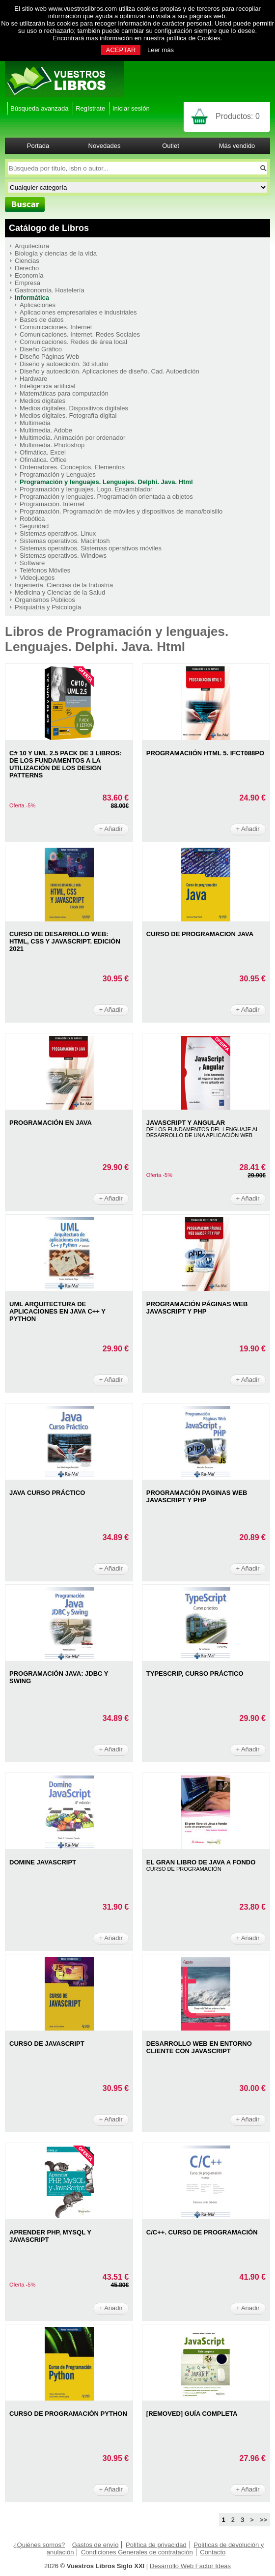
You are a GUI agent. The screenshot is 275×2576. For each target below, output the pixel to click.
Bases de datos (42, 319)
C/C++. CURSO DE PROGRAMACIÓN (202, 2232)
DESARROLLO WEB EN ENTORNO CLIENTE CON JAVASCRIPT (199, 2047)
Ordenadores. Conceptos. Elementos (72, 467)
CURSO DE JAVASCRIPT (46, 2043)
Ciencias (27, 260)
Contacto (212, 2552)
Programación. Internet (52, 504)
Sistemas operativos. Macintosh (65, 540)
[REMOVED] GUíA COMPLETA (192, 2413)
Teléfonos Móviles (45, 570)
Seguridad (34, 526)
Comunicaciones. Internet (56, 327)
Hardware (33, 378)
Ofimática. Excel (43, 452)
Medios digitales (42, 400)
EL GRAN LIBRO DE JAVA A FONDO (200, 1862)
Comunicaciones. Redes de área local (73, 341)
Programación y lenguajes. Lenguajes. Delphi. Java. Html (106, 482)
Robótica (32, 518)
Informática (32, 297)
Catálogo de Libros (49, 228)
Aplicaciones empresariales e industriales (78, 312)
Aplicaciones (37, 305)
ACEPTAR (121, 50)
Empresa (27, 282)
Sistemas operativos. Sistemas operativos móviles (91, 548)
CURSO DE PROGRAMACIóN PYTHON (68, 2413)
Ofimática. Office (43, 459)
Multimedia (35, 423)
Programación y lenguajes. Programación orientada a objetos (106, 496)
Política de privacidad (156, 2544)
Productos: (238, 116)
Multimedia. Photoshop (52, 445)
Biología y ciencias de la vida (56, 253)
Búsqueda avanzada (39, 108)
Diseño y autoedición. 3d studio (64, 364)
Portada (38, 145)
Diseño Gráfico (41, 349)
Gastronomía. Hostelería (49, 290)
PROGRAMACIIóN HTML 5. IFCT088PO (205, 753)
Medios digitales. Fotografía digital (68, 415)
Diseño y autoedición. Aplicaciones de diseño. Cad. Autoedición (109, 371)
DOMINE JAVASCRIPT (42, 1862)
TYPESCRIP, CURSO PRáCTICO (195, 1673)
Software (32, 563)
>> (263, 2519)
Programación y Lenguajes (58, 474)
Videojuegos (37, 577)
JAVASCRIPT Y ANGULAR (185, 1122)
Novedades (104, 145)
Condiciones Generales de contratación (137, 2552)
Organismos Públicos (45, 599)
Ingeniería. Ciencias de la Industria (64, 585)
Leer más (160, 50)
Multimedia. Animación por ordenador (72, 437)
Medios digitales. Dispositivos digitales (74, 408)
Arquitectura (32, 246)
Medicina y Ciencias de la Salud (60, 592)
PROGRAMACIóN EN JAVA (50, 1122)
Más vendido (237, 145)
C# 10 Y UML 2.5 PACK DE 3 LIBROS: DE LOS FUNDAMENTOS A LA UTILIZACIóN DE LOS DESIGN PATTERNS (65, 764)
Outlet (170, 145)
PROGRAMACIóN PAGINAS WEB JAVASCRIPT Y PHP (197, 1496)
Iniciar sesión (131, 108)
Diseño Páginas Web (49, 356)
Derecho (27, 268)
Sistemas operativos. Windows (63, 555)
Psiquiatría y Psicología (48, 607)
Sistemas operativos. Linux (58, 533)
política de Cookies (193, 38)
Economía (29, 275)
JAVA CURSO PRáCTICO (47, 1492)
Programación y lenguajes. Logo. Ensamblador (86, 489)
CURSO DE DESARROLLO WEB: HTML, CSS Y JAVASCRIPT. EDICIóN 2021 (64, 941)
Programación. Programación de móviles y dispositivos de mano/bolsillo (121, 511)
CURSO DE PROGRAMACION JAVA (199, 934)
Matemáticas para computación (64, 393)
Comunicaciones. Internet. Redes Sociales (80, 334)
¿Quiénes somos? (39, 2544)
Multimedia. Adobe (46, 430)
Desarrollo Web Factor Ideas (190, 2566)
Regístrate (90, 108)
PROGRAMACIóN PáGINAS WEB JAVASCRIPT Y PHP (197, 1307)
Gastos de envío (95, 2544)
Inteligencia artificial (47, 386)
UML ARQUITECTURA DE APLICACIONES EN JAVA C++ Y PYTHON (57, 1311)
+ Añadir (111, 828)
